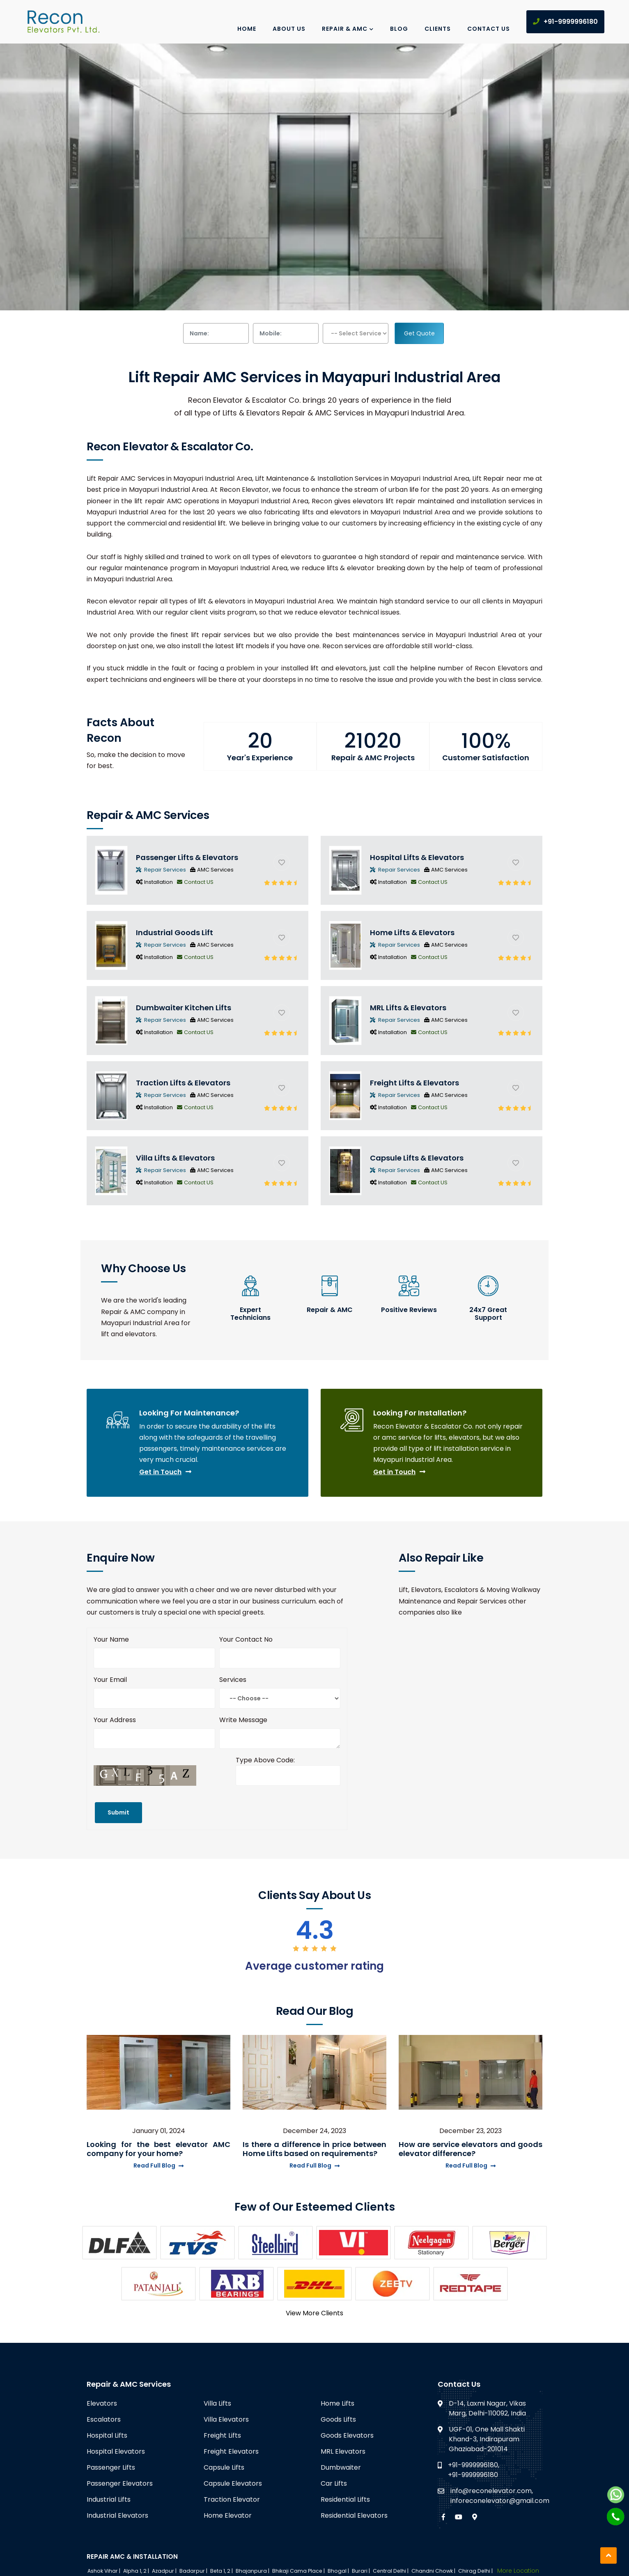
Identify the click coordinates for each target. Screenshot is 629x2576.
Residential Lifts (345, 2499)
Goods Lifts (338, 2419)
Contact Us (488, 29)
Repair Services (161, 870)
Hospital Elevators (116, 2451)
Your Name (111, 1639)
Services (232, 1679)
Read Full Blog (158, 2165)
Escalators (104, 2419)
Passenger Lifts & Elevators (187, 857)
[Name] (154, 1658)
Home (246, 29)
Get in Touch (165, 1472)
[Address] (154, 1738)
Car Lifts (334, 2483)
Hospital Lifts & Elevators (417, 857)
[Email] (154, 1698)
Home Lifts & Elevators (412, 932)
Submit (118, 1812)
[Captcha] (288, 1775)
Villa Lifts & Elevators (175, 1158)
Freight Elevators (231, 2451)
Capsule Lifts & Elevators (417, 1158)
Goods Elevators (347, 2435)
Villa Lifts (217, 2403)
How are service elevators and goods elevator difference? (470, 2149)
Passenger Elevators (120, 2483)
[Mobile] (280, 1658)
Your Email (110, 1679)
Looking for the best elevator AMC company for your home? (158, 2149)
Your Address (115, 1720)
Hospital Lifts (107, 2435)
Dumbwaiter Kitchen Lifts (183, 1007)
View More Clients (314, 2313)
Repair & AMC (348, 29)
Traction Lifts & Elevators (183, 1083)
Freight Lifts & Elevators (414, 1083)
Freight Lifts (222, 2435)
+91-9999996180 (565, 21)
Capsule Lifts (224, 2467)
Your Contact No (246, 1639)
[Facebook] (443, 2517)
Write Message (243, 1720)
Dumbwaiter (341, 2467)
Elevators (102, 2403)
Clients (438, 29)
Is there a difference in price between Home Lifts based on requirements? (314, 2149)
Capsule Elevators (233, 2483)
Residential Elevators (354, 2515)
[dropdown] (355, 333)
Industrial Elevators (117, 2515)
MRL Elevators (343, 2451)
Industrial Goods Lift (174, 932)
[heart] (281, 862)
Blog (399, 29)
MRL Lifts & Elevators (408, 1007)
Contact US (195, 882)
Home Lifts (337, 2403)
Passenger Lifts (111, 2467)
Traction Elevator (232, 2499)
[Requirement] (280, 1738)
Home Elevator (228, 2515)
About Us (289, 29)
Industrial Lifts (109, 2499)
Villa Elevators (226, 2419)
